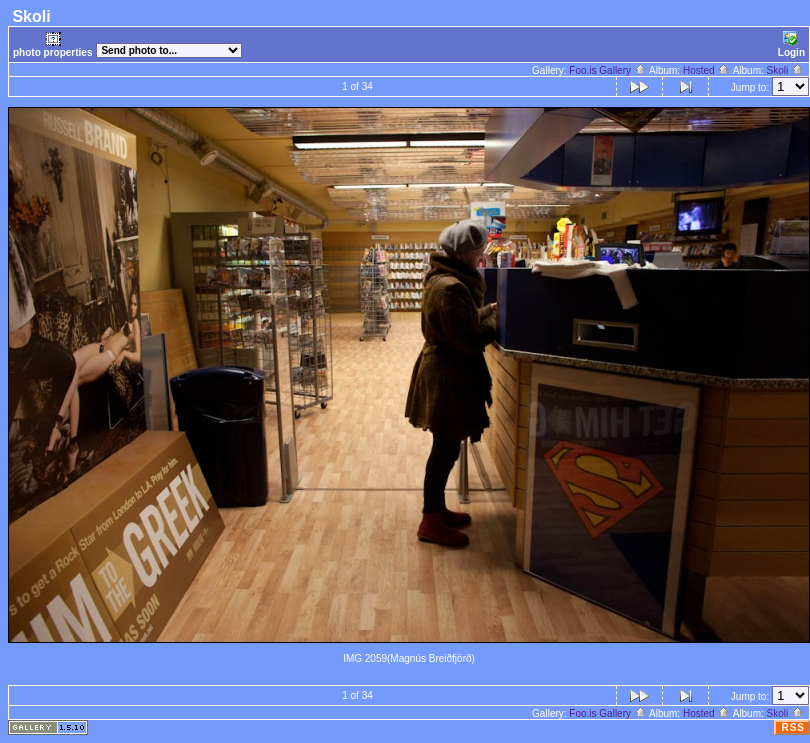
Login (791, 44)
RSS (793, 727)
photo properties (52, 44)
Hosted (706, 70)
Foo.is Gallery (607, 70)
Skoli (785, 70)
